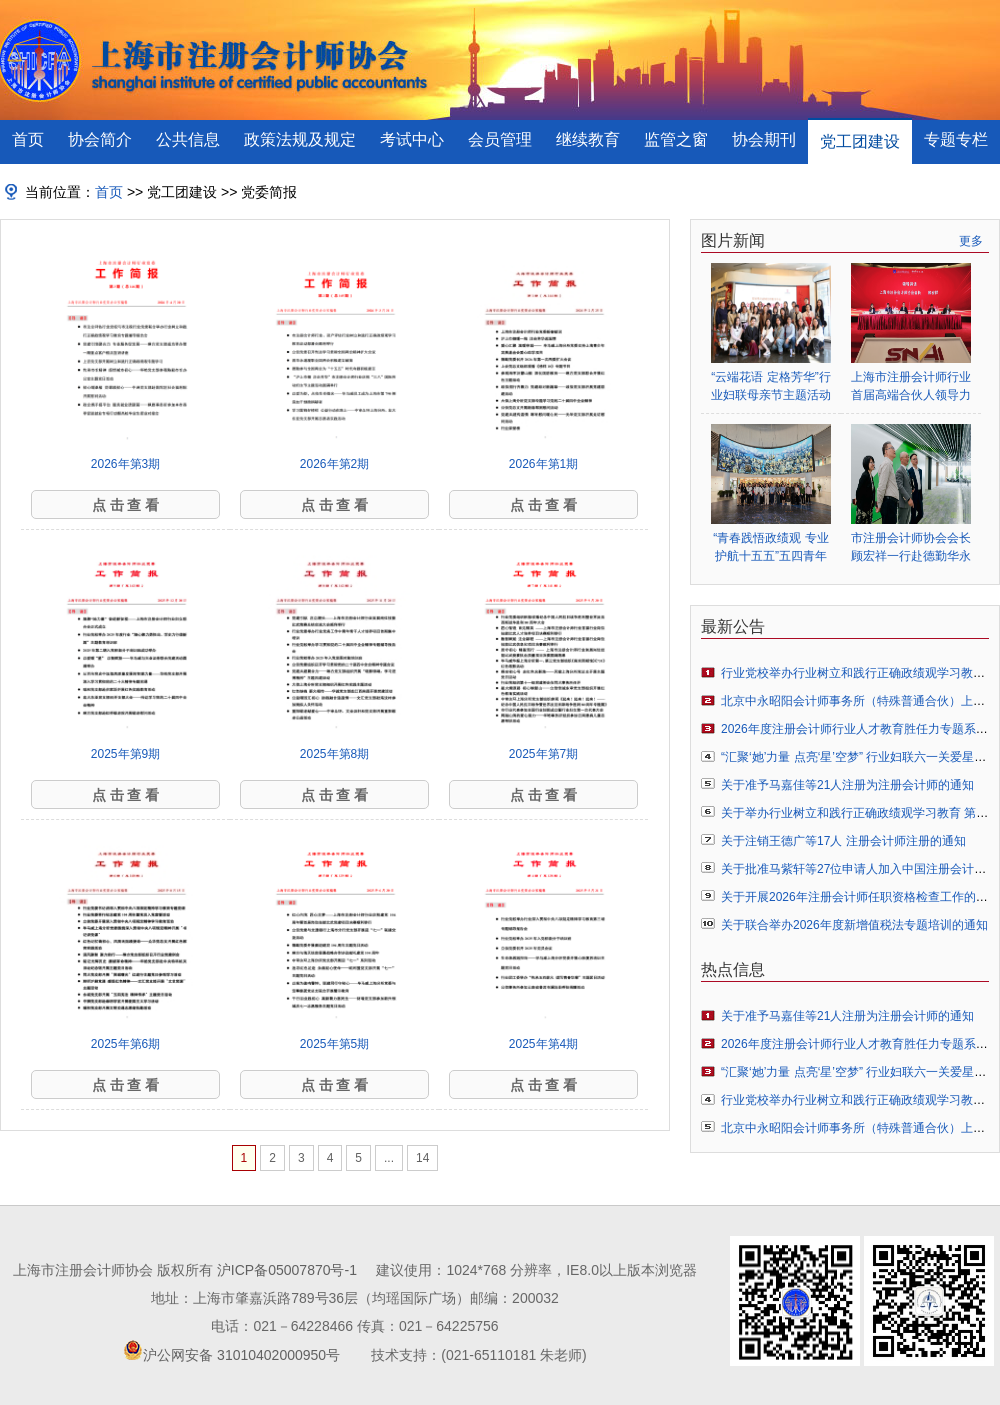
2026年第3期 (125, 464)
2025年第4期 (543, 1044)
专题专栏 (956, 139)
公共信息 (188, 139)
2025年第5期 (334, 1044)
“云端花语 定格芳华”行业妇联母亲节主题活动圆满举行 (771, 386)
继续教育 (588, 139)
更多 (971, 241)
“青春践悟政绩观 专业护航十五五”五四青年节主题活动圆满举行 (770, 547)
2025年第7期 (543, 754)
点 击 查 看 (126, 505)
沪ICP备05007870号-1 (287, 1270)
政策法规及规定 (300, 139)
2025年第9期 (125, 754)
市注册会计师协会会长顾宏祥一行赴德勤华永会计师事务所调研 (911, 547)
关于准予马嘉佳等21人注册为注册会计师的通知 (847, 785)
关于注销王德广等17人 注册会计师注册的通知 (843, 841)
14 (422, 1158)
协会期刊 (764, 139)
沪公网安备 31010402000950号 (241, 1355)
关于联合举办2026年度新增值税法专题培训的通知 (854, 925)
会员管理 (500, 139)
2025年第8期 (334, 754)
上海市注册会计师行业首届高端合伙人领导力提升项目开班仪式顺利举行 (911, 386)
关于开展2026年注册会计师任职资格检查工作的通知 (860, 897)
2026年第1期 (543, 464)
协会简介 (100, 139)
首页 (28, 139)
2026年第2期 (334, 464)
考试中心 (412, 139)
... (389, 1158)
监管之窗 (676, 139)
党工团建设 (860, 141)
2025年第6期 (125, 1044)
